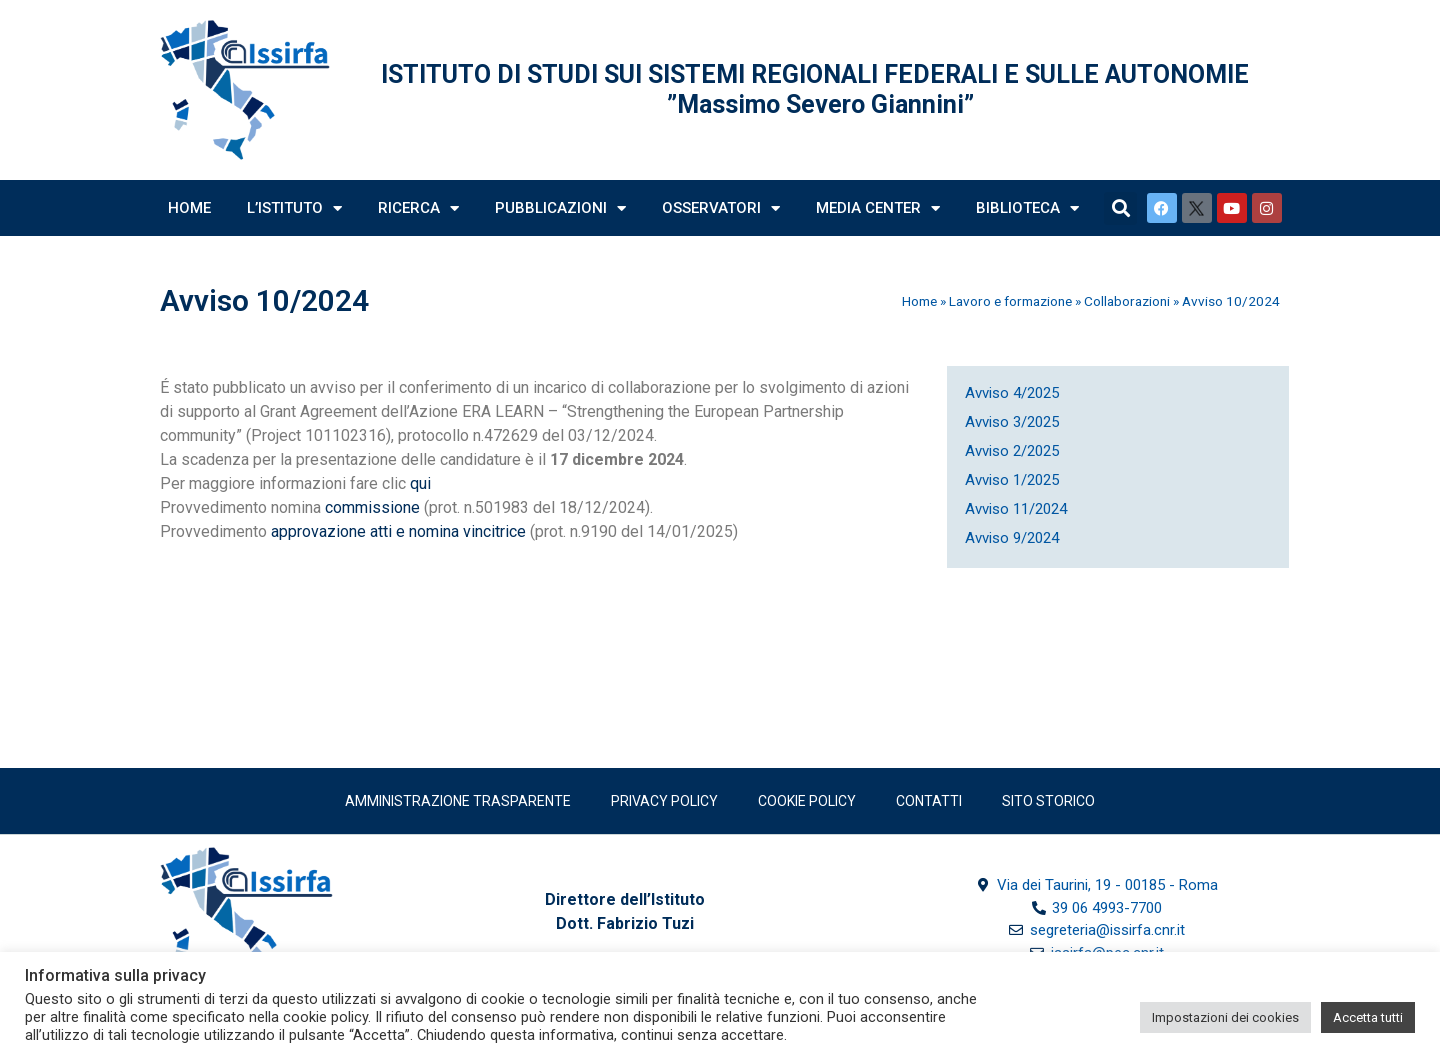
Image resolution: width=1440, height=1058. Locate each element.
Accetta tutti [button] (1368, 1017)
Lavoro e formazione (1010, 301)
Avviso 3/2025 (1012, 422)
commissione (374, 507)
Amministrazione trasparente (458, 801)
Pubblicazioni (560, 208)
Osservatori (721, 208)
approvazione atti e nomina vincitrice (398, 531)
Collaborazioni (1127, 301)
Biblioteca (1027, 208)
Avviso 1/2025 (1012, 480)
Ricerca (418, 208)
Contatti (929, 801)
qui (420, 483)
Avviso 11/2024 (1016, 509)
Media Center (878, 208)
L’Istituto (294, 208)
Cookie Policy (807, 801)
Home (189, 208)
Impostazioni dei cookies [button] (1225, 1017)
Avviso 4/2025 (1012, 393)
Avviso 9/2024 (1012, 538)
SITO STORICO (1048, 801)
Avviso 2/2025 (1012, 451)
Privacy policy (664, 801)
